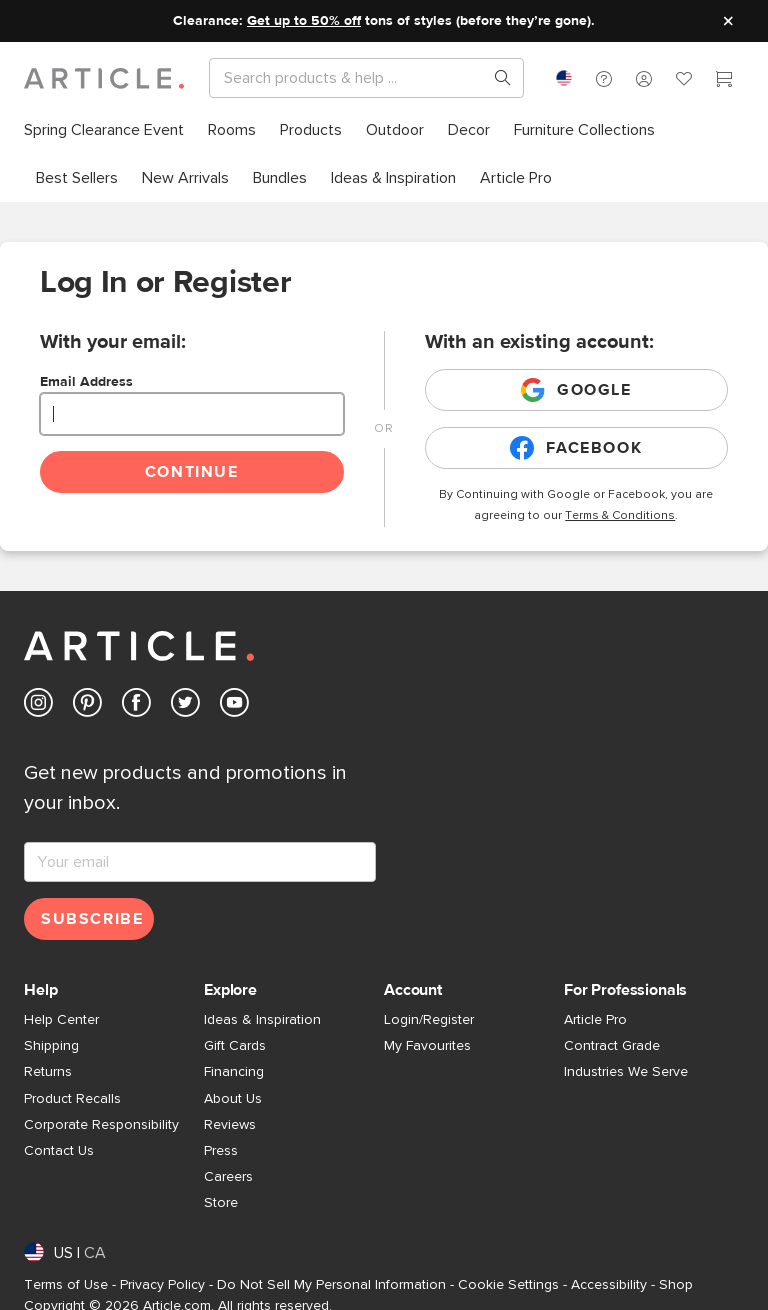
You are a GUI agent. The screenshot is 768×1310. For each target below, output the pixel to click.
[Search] (350, 78)
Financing (234, 1072)
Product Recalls (72, 1099)
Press (221, 1151)
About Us (233, 1099)
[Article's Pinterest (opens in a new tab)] (87, 706)
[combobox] (564, 78)
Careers (228, 1177)
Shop (676, 1285)
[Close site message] (728, 21)
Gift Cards (235, 1046)
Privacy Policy (162, 1285)
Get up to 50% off (304, 21)
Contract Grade (612, 1046)
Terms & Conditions (620, 516)
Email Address (86, 382)
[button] (604, 78)
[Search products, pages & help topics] (495, 78)
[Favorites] (684, 81)
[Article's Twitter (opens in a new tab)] (185, 706)
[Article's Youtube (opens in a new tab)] (234, 706)
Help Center (61, 1020)
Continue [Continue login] (192, 472)
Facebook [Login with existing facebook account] (576, 448)
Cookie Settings (508, 1285)
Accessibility (609, 1285)
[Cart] (724, 81)
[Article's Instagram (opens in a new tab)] (38, 706)
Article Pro (595, 1020)
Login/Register (429, 1020)
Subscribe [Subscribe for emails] (92, 919)
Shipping (51, 1046)
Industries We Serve (626, 1072)
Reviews (230, 1125)
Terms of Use (66, 1285)
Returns (48, 1072)
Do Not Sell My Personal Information (331, 1285)
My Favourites (427, 1046)
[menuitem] (110, 130)
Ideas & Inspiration (262, 1020)
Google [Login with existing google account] (576, 390)
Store (221, 1203)
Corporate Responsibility (101, 1125)
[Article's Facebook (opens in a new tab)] (136, 706)
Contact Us (59, 1151)
